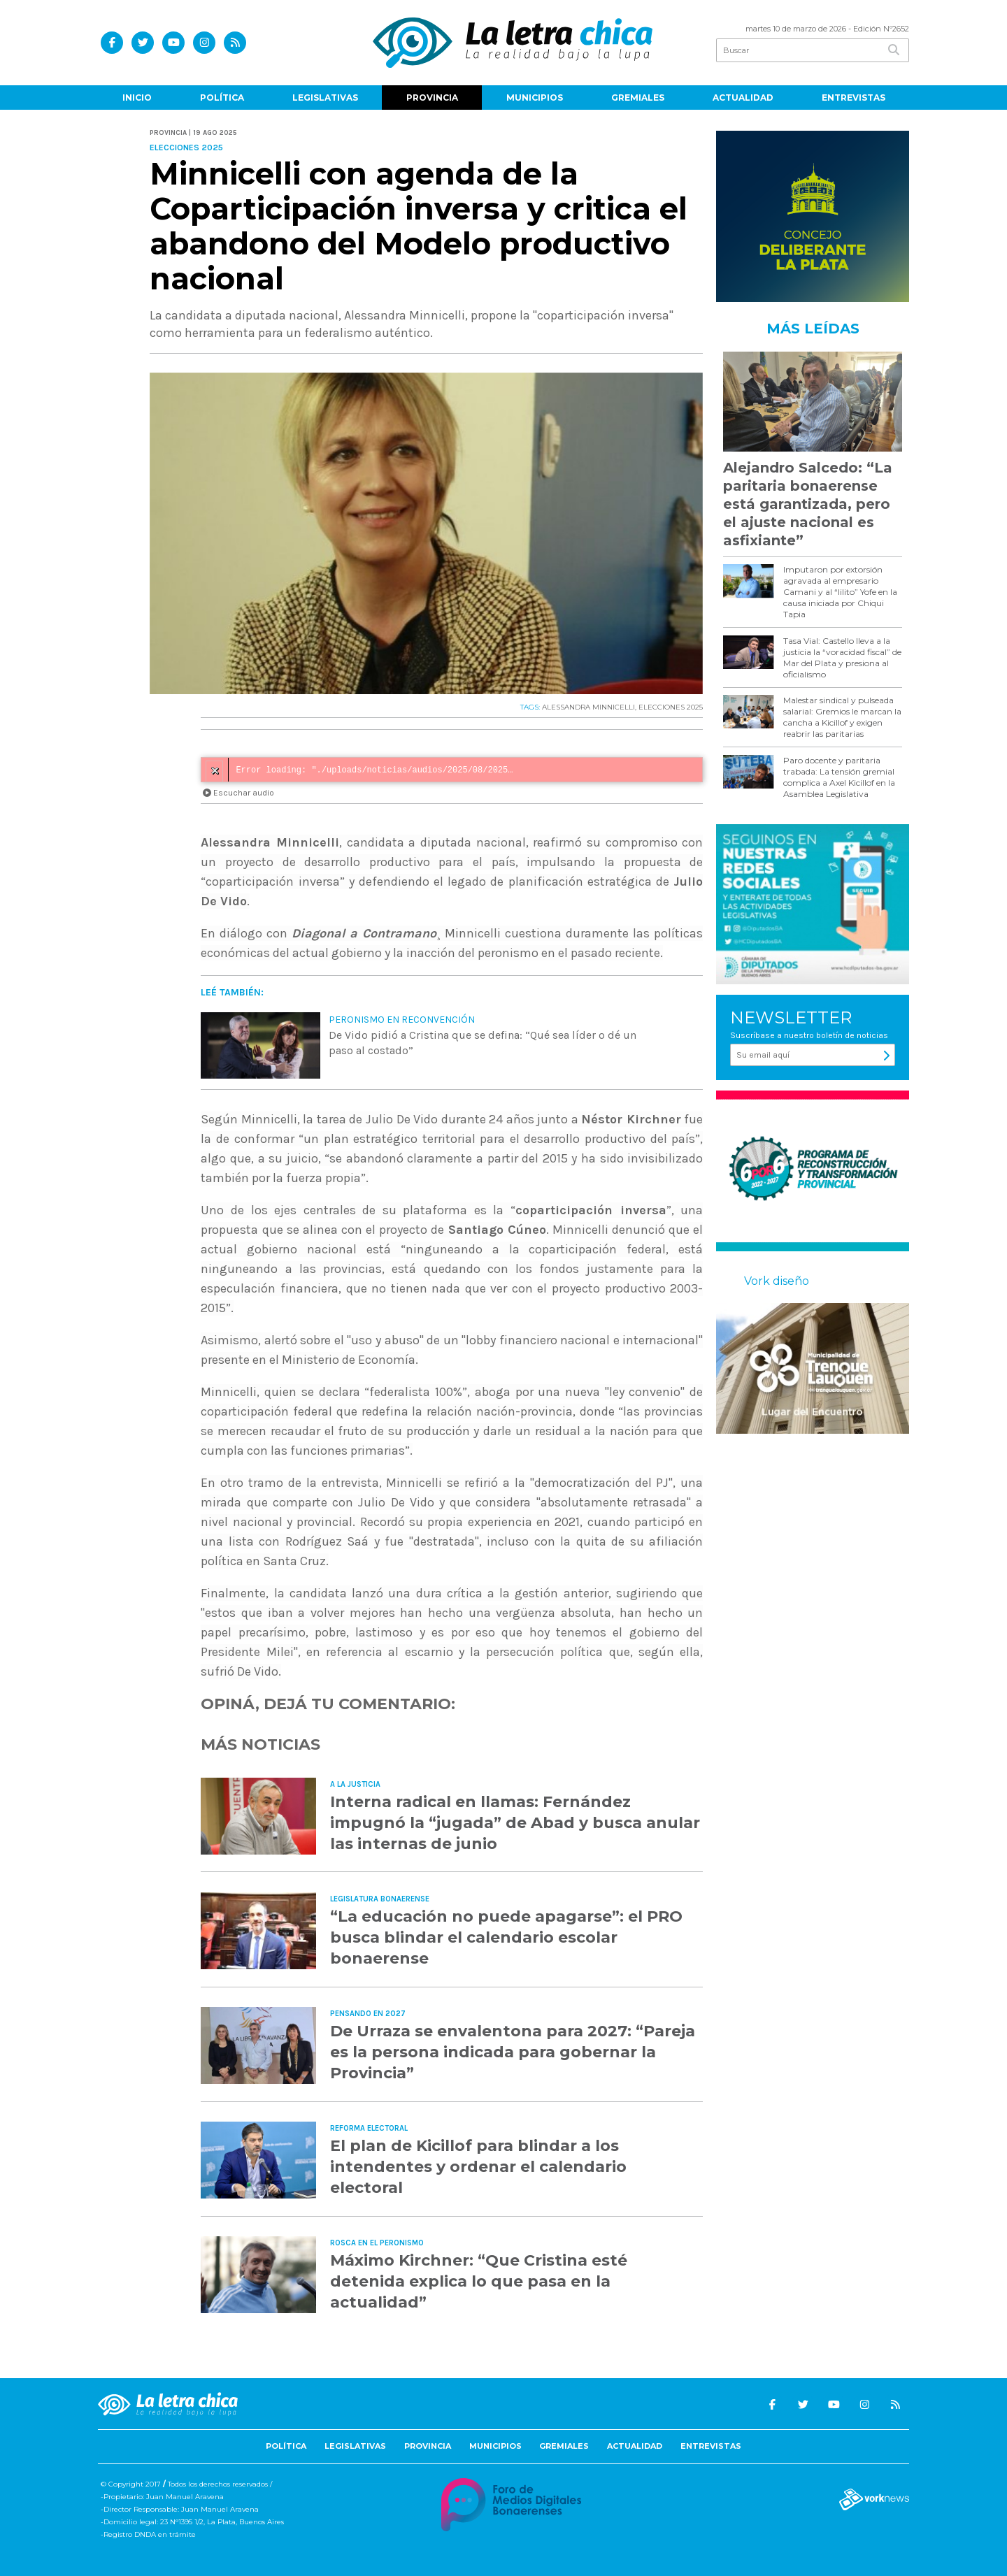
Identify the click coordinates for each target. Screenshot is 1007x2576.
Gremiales (637, 97)
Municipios (534, 97)
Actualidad (743, 97)
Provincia (432, 97)
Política (222, 97)
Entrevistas (853, 97)
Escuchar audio (238, 793)
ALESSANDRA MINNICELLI (588, 707)
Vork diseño (776, 1281)
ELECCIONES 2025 (670, 707)
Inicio (137, 97)
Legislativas (325, 97)
